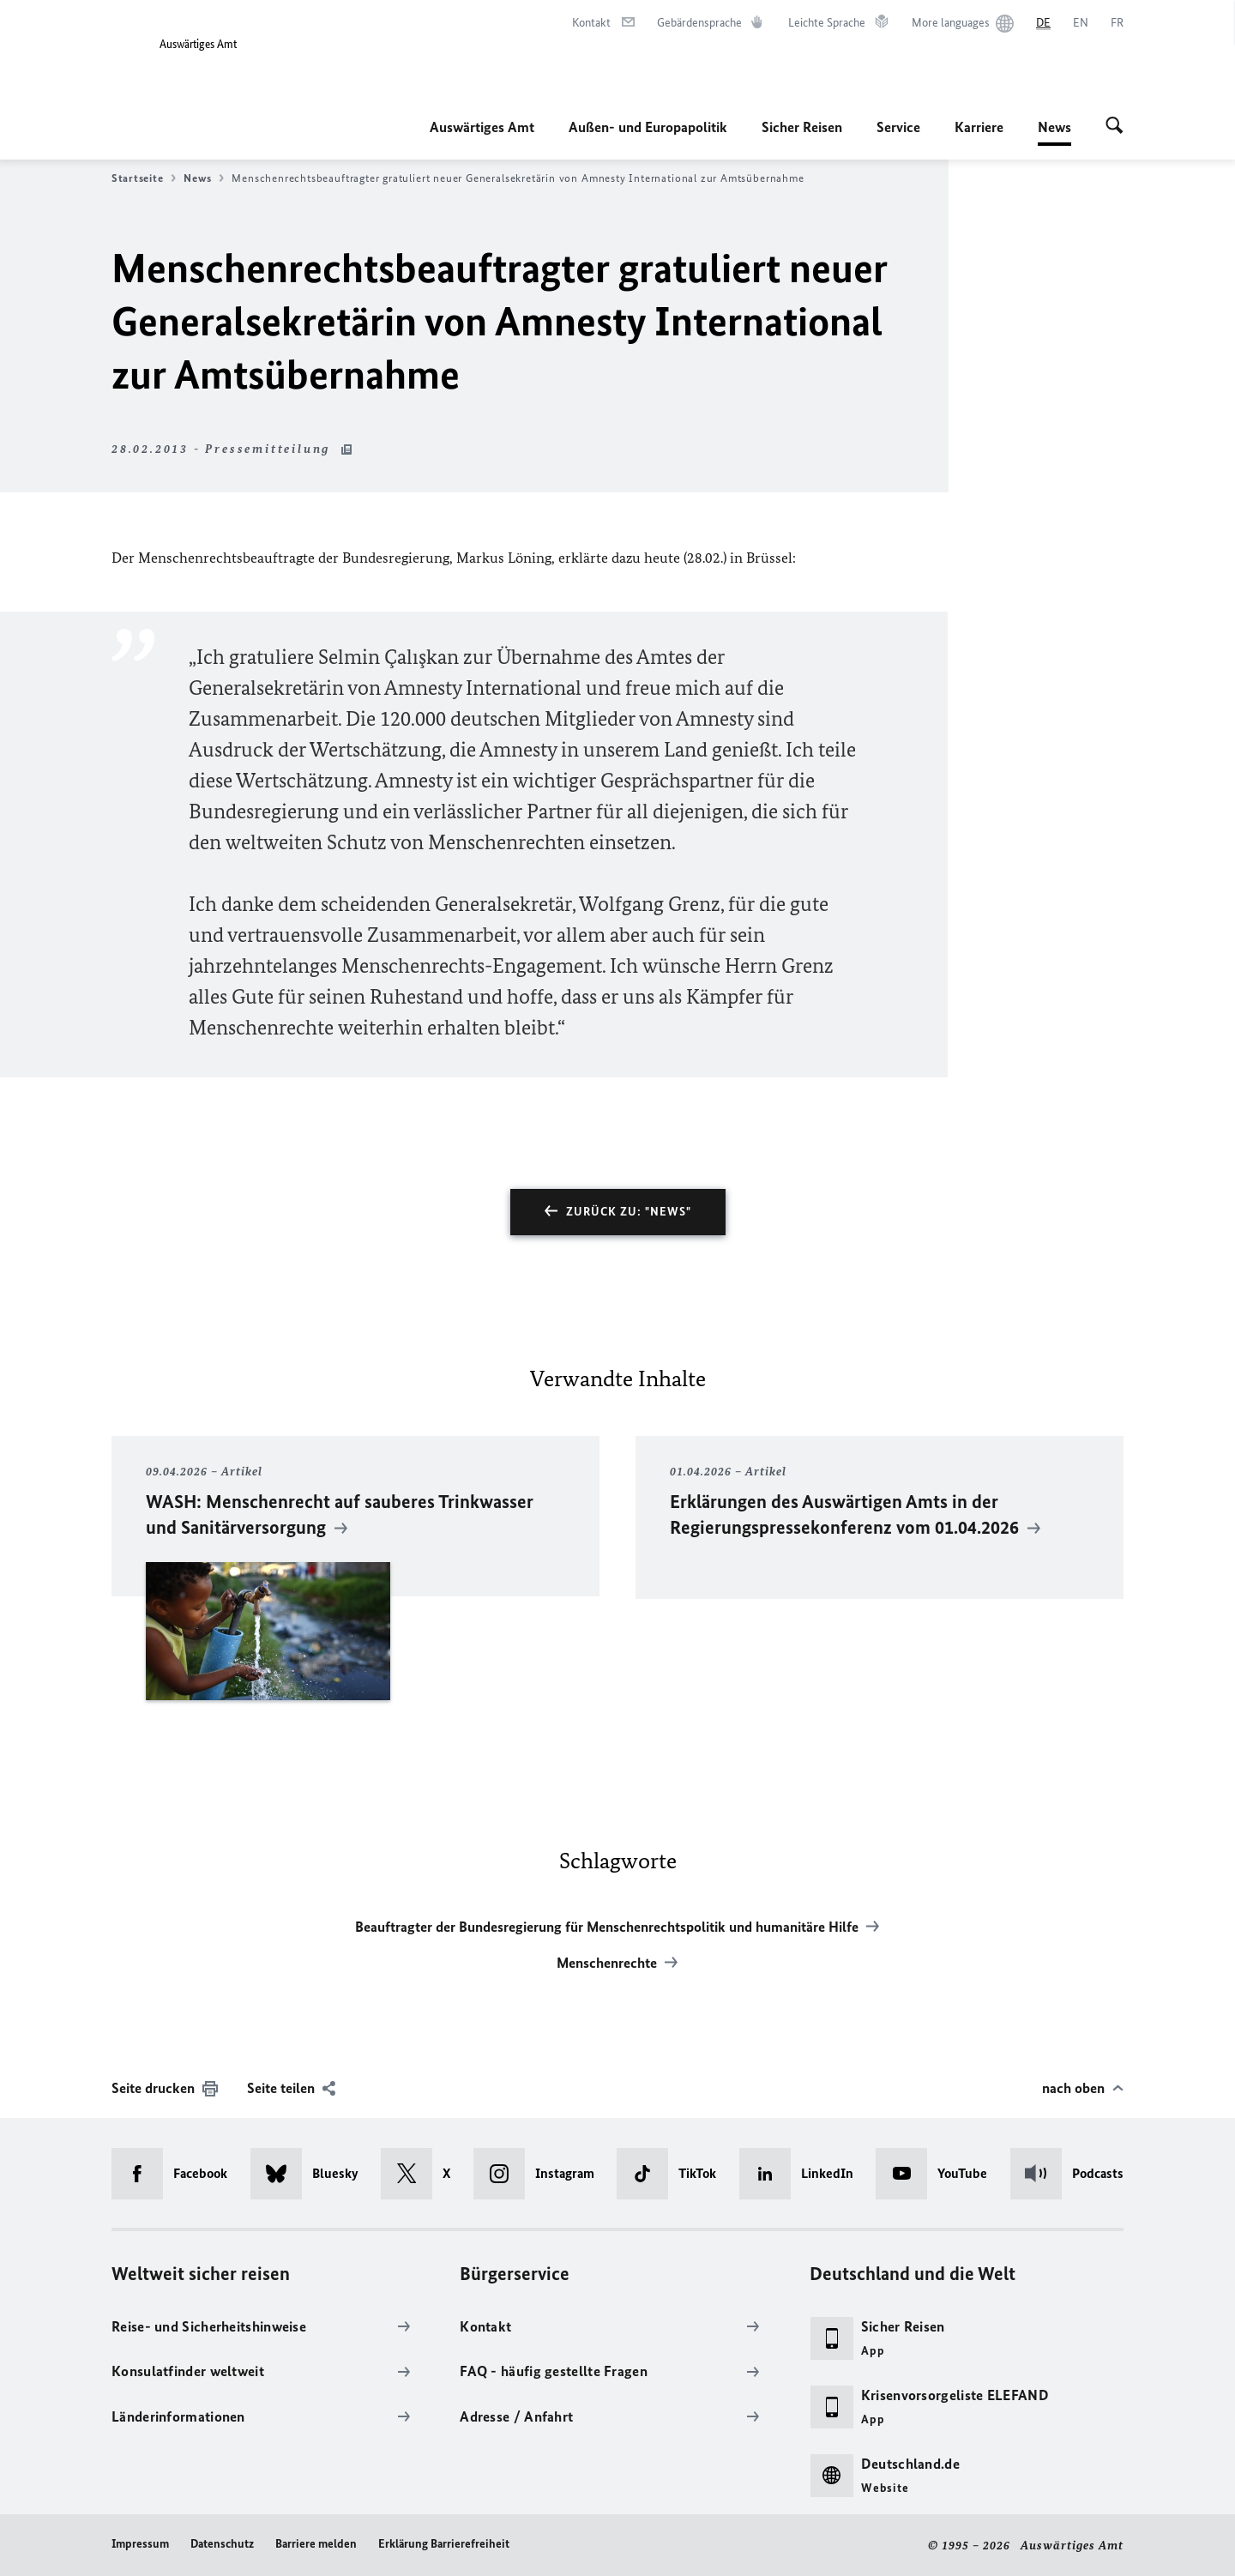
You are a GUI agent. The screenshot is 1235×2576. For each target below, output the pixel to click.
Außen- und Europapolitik (648, 127)
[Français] (1117, 23)
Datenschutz (222, 2544)
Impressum (140, 2544)
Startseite (143, 178)
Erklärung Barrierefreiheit (443, 2544)
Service (898, 127)
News (1054, 127)
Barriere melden (316, 2544)
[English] (1080, 23)
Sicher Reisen (802, 127)
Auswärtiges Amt (482, 127)
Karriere (979, 127)
